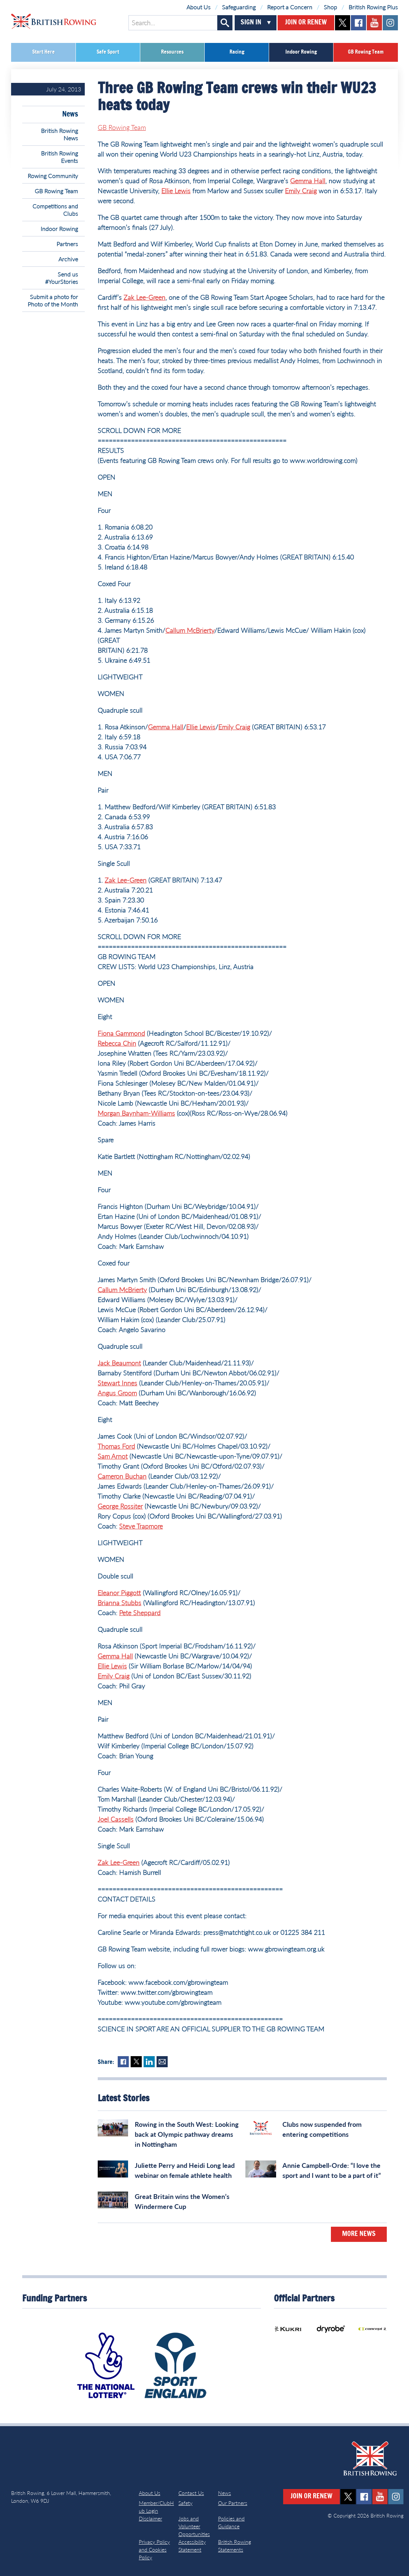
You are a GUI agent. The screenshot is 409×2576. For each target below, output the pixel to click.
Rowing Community (53, 175)
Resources (172, 52)
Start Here (43, 52)
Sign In (251, 22)
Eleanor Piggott (119, 1592)
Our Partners (232, 2503)
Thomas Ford (116, 1446)
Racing (236, 52)
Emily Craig (301, 190)
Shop (330, 6)
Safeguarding (239, 6)
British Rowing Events (59, 156)
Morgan (110, 1113)
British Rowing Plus (373, 6)
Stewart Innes (117, 1383)
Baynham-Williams (148, 1113)
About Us (199, 6)
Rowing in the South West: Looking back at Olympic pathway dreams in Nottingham (187, 2134)
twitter (342, 22)
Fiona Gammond (121, 1033)
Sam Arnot (113, 1456)
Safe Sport (108, 52)
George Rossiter (120, 1506)
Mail (162, 2061)
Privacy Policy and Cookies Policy (154, 2549)
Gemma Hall (307, 180)
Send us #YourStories (61, 277)
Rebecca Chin (117, 1043)
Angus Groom (117, 1393)
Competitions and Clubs (55, 209)
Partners (67, 243)
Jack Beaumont (119, 1363)
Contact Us (191, 2493)
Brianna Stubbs (119, 1602)
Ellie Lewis (176, 190)
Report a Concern (289, 6)
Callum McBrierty (189, 630)
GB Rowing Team (365, 52)
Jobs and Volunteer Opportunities (194, 2526)
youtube (374, 22)
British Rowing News (59, 134)
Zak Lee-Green (144, 297)
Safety (185, 2503)
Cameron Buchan (122, 1476)
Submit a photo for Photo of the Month (53, 300)
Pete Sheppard (140, 1612)
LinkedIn (149, 2061)
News (70, 114)
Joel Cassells (116, 1819)
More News (359, 2234)
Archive (68, 258)
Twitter (136, 2061)
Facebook (123, 2061)
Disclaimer (150, 2518)
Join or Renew (306, 22)
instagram (390, 22)
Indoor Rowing (301, 52)
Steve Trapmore (141, 1526)
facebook (358, 22)
